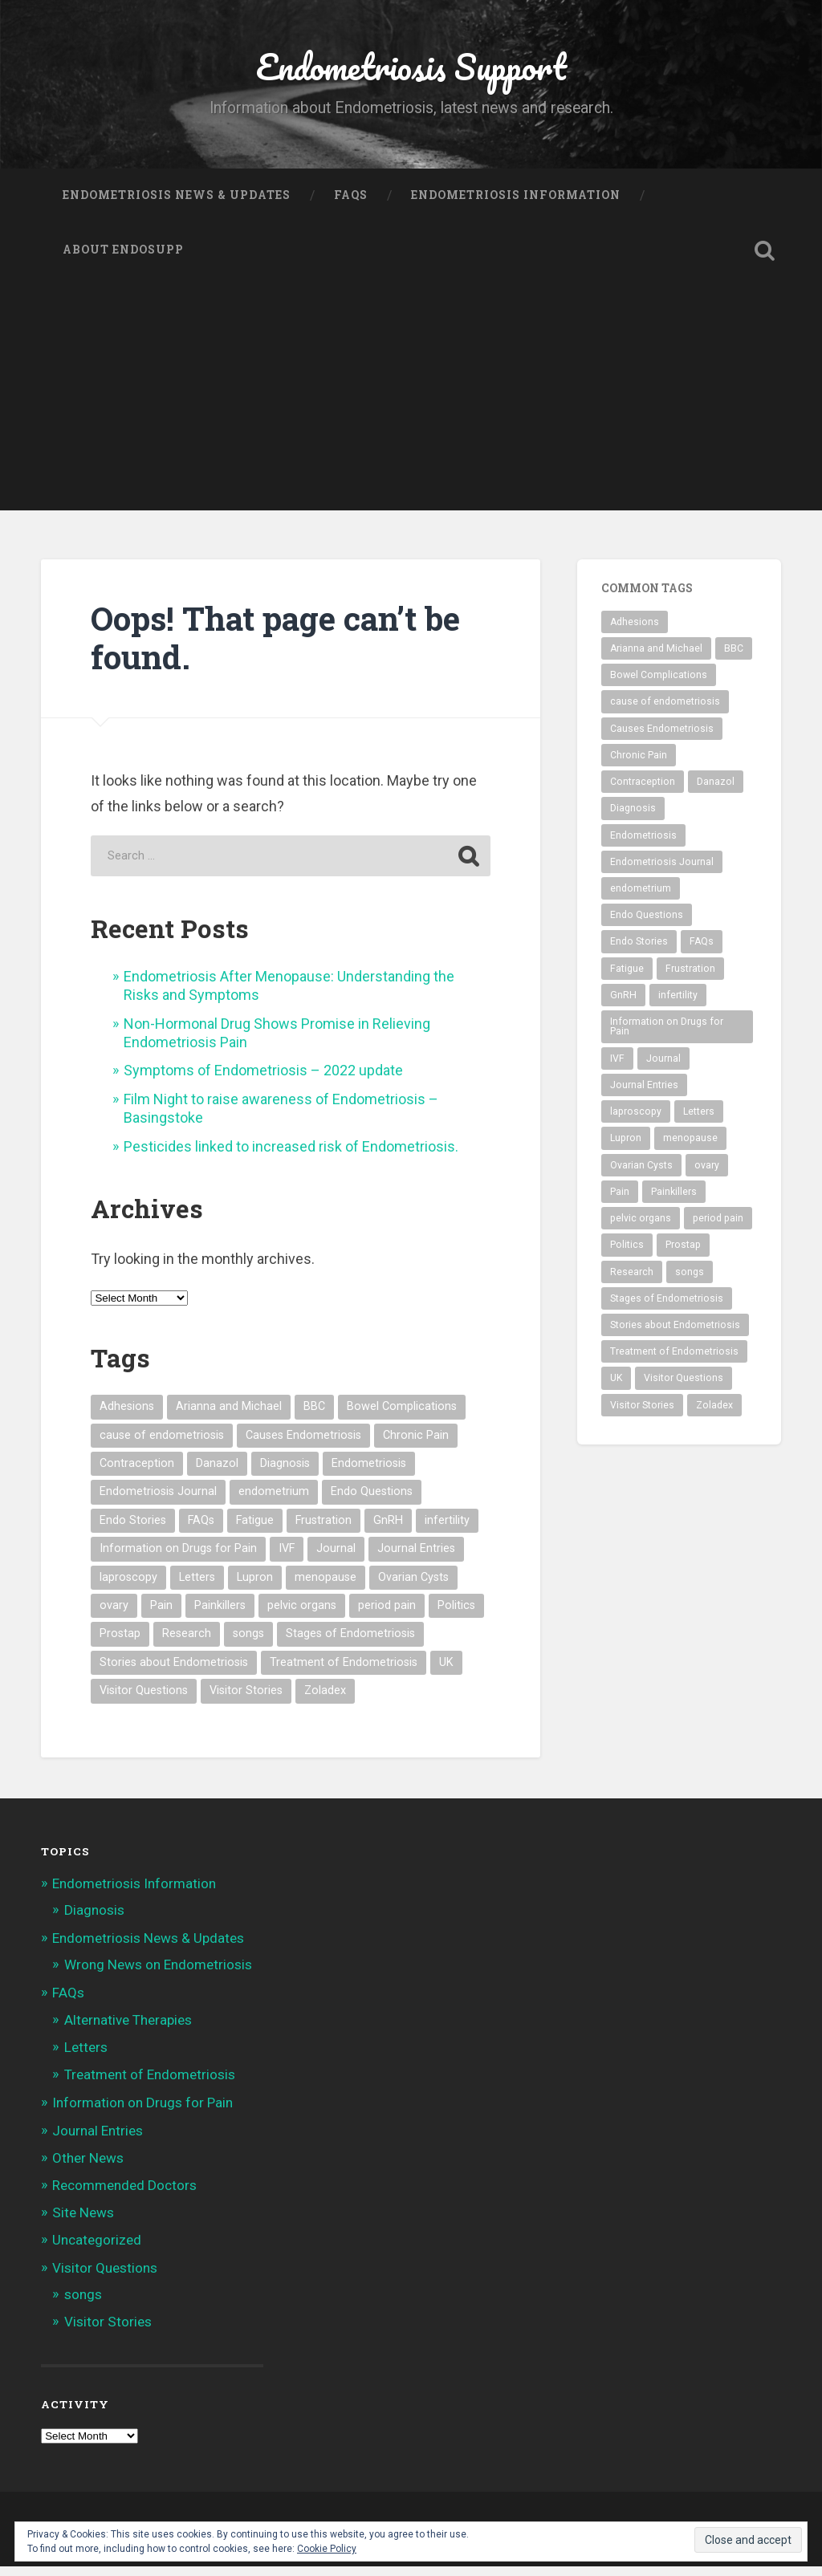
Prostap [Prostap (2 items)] (120, 1644)
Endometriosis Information (516, 204)
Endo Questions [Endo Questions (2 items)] (372, 1502)
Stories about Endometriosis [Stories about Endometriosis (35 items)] (174, 1672)
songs (83, 2304)
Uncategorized (96, 2250)
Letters (86, 2057)
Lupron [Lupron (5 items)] (255, 1587)
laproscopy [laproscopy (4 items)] (128, 1587)
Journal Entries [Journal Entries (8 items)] (416, 1559)
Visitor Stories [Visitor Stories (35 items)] (246, 1701)
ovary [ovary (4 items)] (114, 1615)
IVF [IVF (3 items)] (287, 1559)
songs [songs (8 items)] (248, 1644)
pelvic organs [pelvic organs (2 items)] (301, 1615)
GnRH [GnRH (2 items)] (388, 1530)
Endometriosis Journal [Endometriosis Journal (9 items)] (158, 1502)
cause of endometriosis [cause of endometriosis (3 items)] (162, 1445)
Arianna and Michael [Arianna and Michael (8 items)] (229, 1417)
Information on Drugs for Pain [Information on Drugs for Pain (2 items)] (178, 1559)
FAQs (351, 204)
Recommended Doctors (124, 2195)
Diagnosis (94, 1920)
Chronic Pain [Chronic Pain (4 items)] (416, 1445)
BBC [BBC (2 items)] (314, 1417)
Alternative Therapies (128, 2029)
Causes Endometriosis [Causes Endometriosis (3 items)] (303, 1445)
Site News (83, 2223)
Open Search (765, 260)
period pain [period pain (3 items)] (387, 1615)
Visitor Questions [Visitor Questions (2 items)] (144, 1701)
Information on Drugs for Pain (142, 2113)
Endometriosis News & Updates (177, 204)
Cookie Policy (326, 2548)
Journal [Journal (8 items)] (336, 1559)
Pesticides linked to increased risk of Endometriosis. (291, 1156)
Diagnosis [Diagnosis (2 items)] (285, 1473)
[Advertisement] (411, 407)
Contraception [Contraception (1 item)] (137, 1473)
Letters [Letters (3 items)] (197, 1587)
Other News (88, 2168)
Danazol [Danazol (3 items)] (217, 1473)
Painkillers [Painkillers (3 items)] (220, 1615)
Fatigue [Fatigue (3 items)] (255, 1530)
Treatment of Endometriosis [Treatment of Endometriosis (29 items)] (343, 1672)
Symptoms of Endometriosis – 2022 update (263, 1080)
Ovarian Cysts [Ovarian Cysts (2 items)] (413, 1587)
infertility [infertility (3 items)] (447, 1530)
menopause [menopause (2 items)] (325, 1587)
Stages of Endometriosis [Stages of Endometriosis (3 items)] (350, 1644)
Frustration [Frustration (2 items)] (323, 1530)
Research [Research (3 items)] (186, 1644)
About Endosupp (123, 259)
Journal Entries (97, 2140)
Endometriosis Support (411, 71)
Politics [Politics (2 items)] (456, 1615)
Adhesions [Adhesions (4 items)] (127, 1417)
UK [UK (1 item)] (446, 1672)
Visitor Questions (104, 2277)
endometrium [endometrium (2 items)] (273, 1502)
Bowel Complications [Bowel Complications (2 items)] (402, 1417)
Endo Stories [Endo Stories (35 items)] (133, 1530)
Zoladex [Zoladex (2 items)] (325, 1701)
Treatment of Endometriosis (149, 2084)
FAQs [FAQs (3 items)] (201, 1530)
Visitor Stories (108, 2331)
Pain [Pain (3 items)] (161, 1615)
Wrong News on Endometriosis (158, 1975)
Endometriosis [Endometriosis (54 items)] (369, 1473)
